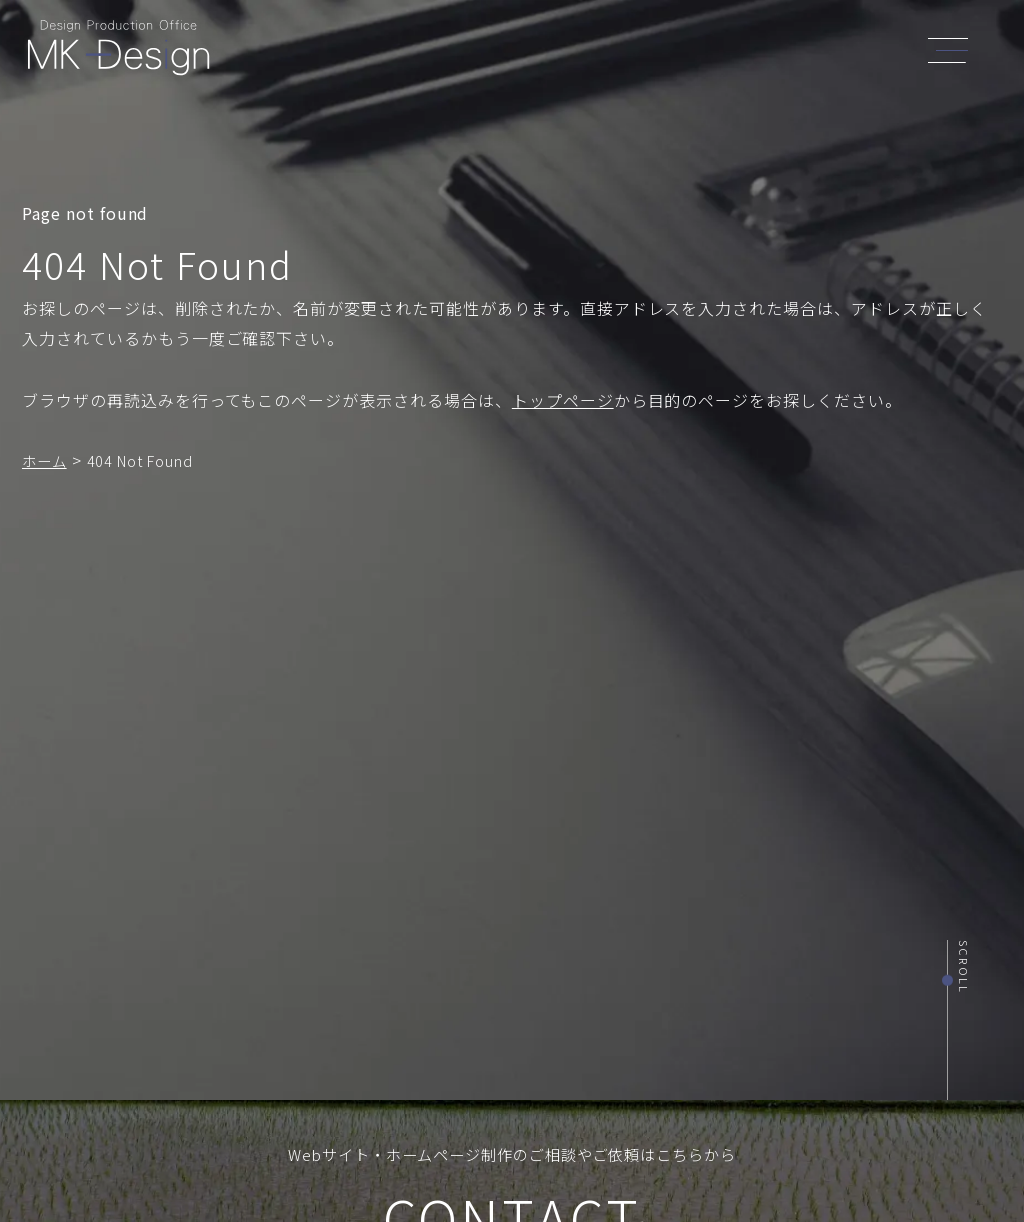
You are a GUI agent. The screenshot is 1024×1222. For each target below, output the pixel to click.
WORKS (630, 52)
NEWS (699, 52)
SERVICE (552, 52)
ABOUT (476, 52)
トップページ (563, 400)
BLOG (760, 52)
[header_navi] (953, 48)
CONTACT (836, 52)
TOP (415, 52)
